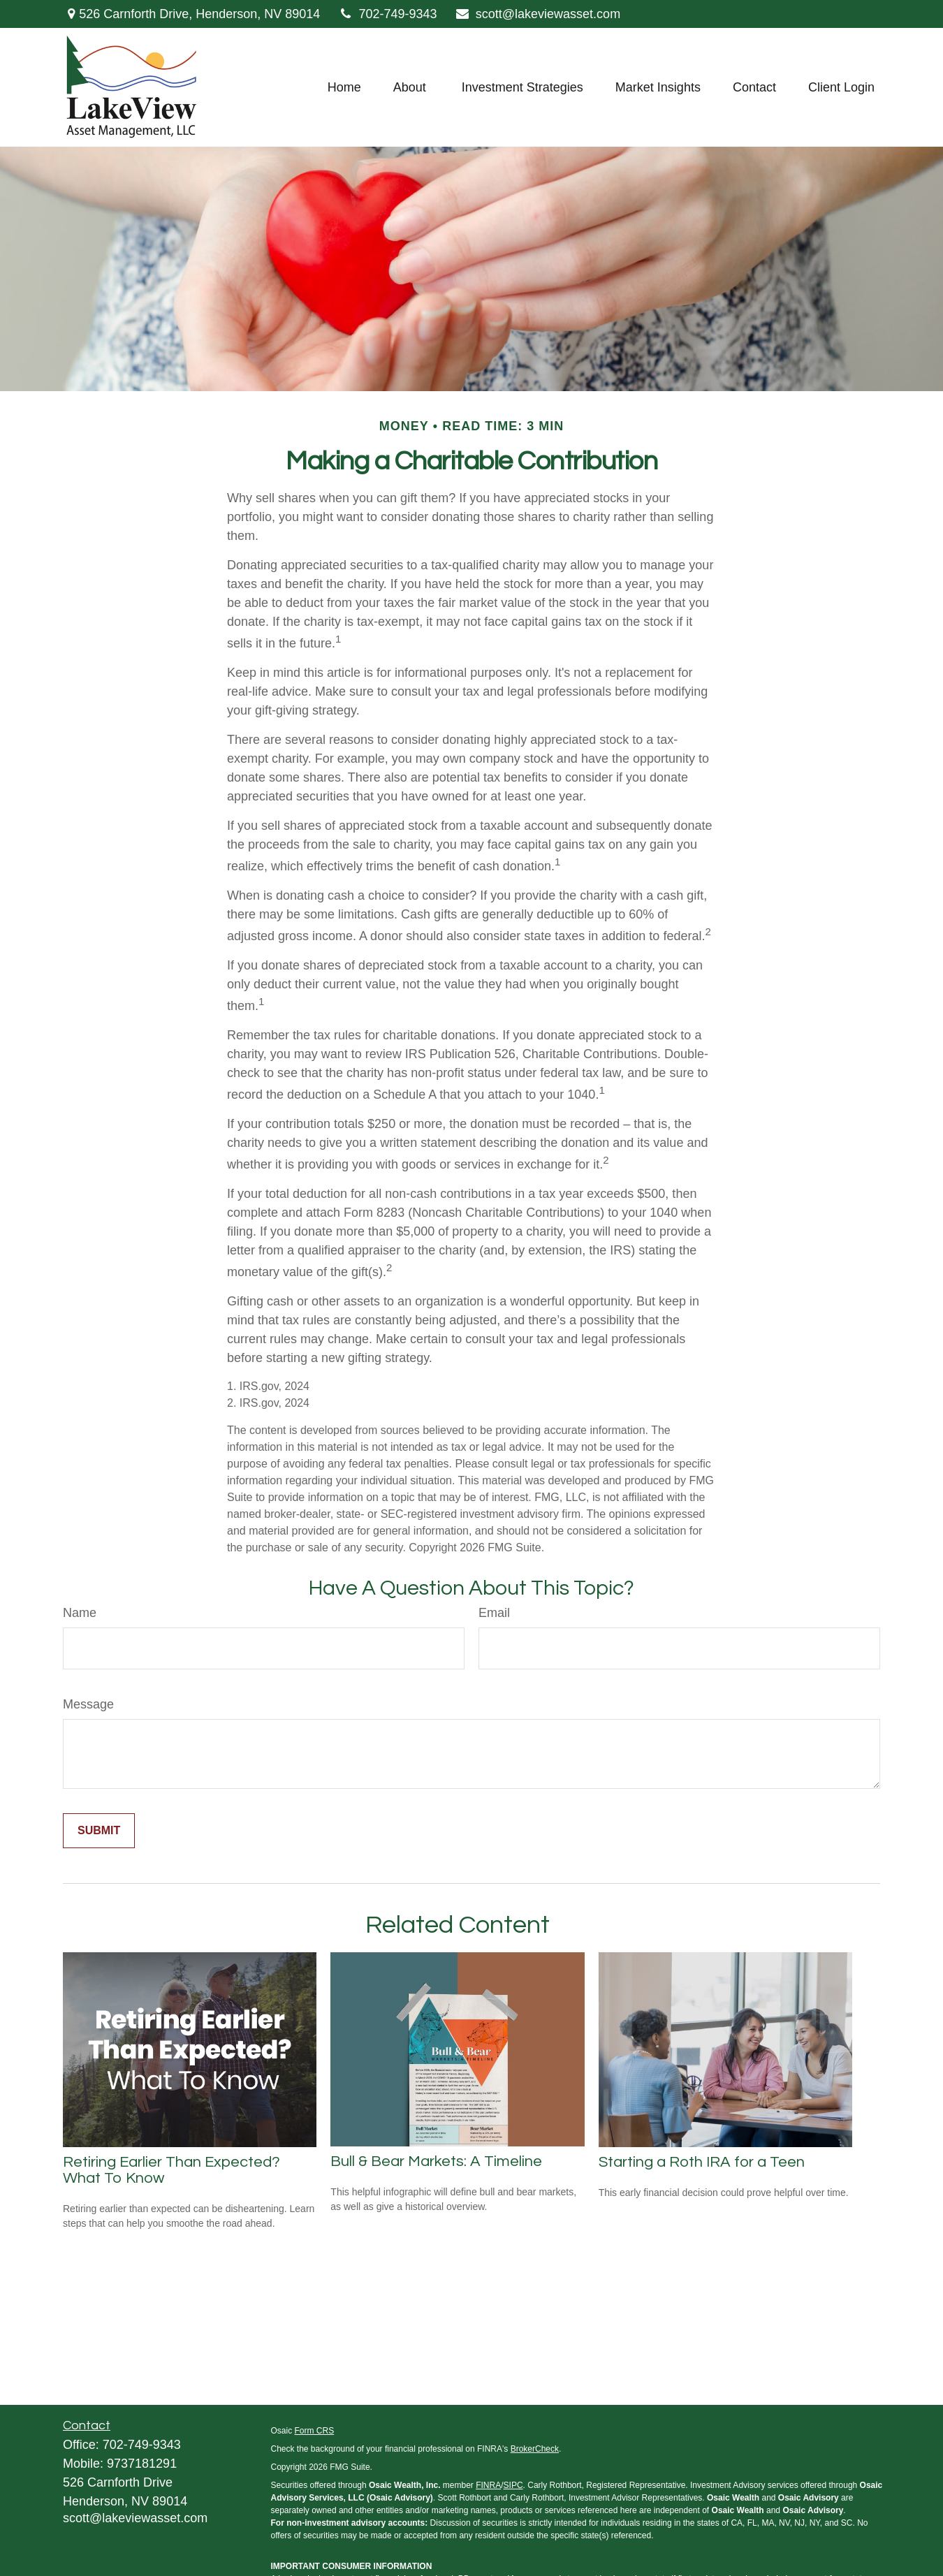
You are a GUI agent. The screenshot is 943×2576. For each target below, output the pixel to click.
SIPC (513, 2485)
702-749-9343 (387, 14)
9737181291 (142, 2464)
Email (494, 1613)
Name (79, 1613)
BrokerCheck (535, 2449)
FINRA (488, 2485)
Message (88, 1704)
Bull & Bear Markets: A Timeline (436, 2161)
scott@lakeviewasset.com (537, 14)
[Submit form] (99, 1830)
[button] (344, 87)
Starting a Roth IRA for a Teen (702, 2162)
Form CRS (315, 2431)
